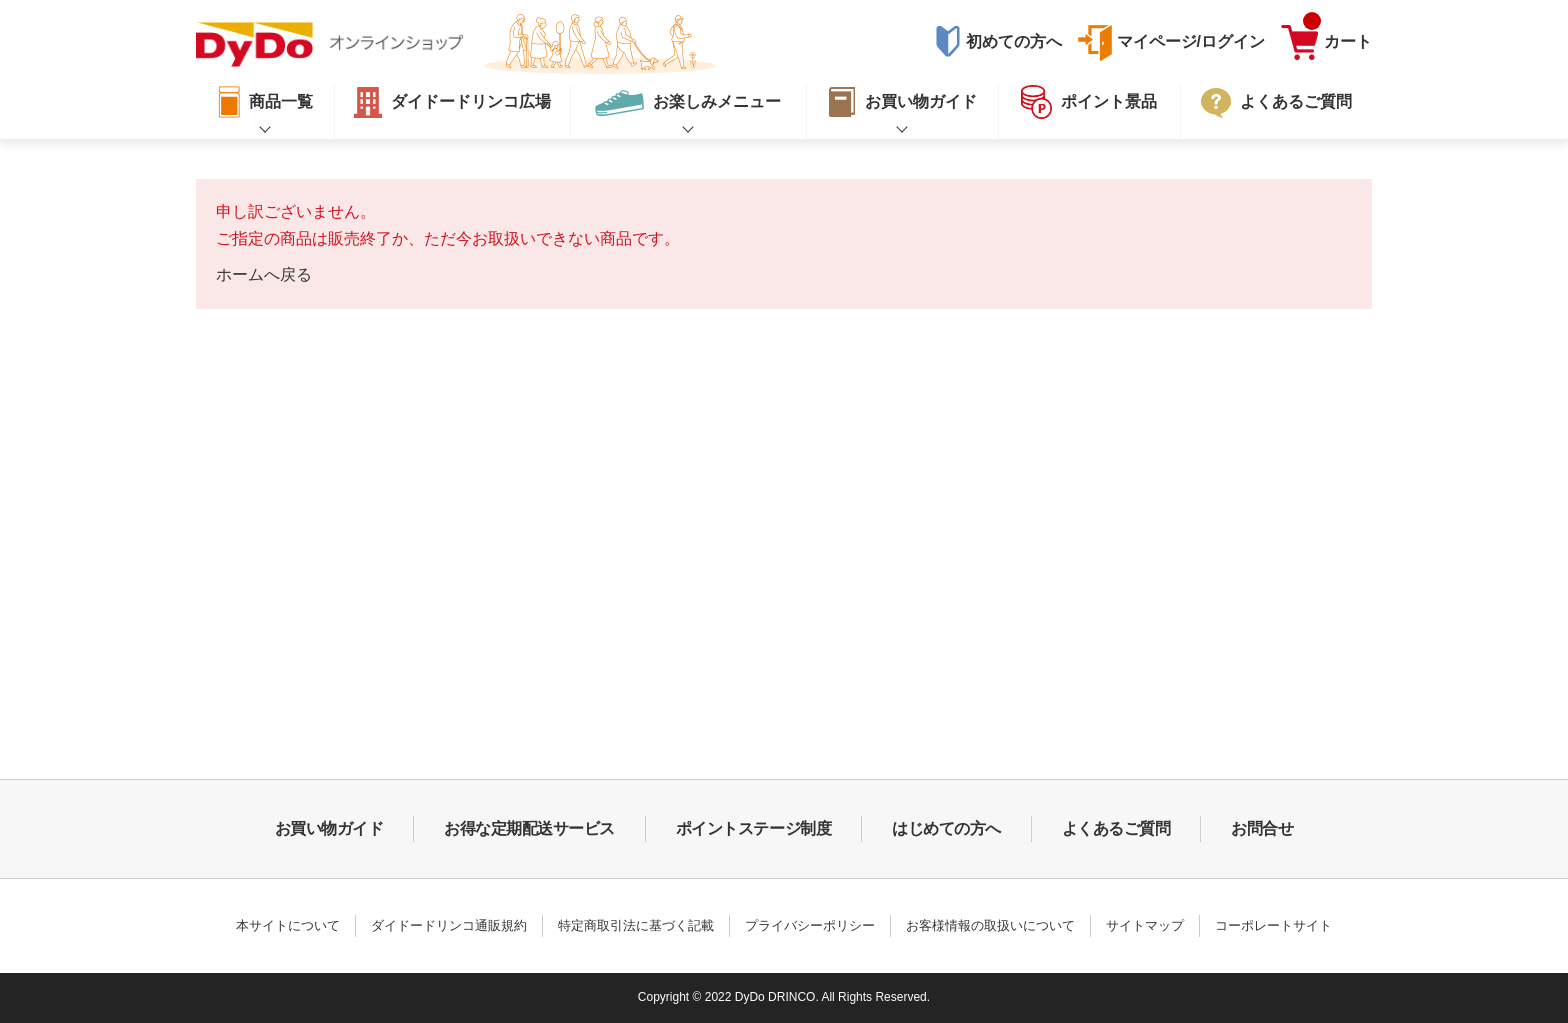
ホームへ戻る (264, 274)
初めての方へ (1014, 41)
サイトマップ (1145, 925)
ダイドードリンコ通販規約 (449, 925)
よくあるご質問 (1116, 828)
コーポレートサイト (1273, 925)
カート (1337, 37)
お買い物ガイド (329, 828)
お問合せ (1262, 828)
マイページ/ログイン (1191, 41)
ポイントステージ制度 (753, 828)
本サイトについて (288, 925)
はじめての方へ (946, 828)
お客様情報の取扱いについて (990, 925)
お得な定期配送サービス (529, 828)
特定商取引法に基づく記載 (636, 925)
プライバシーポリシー (810, 925)
